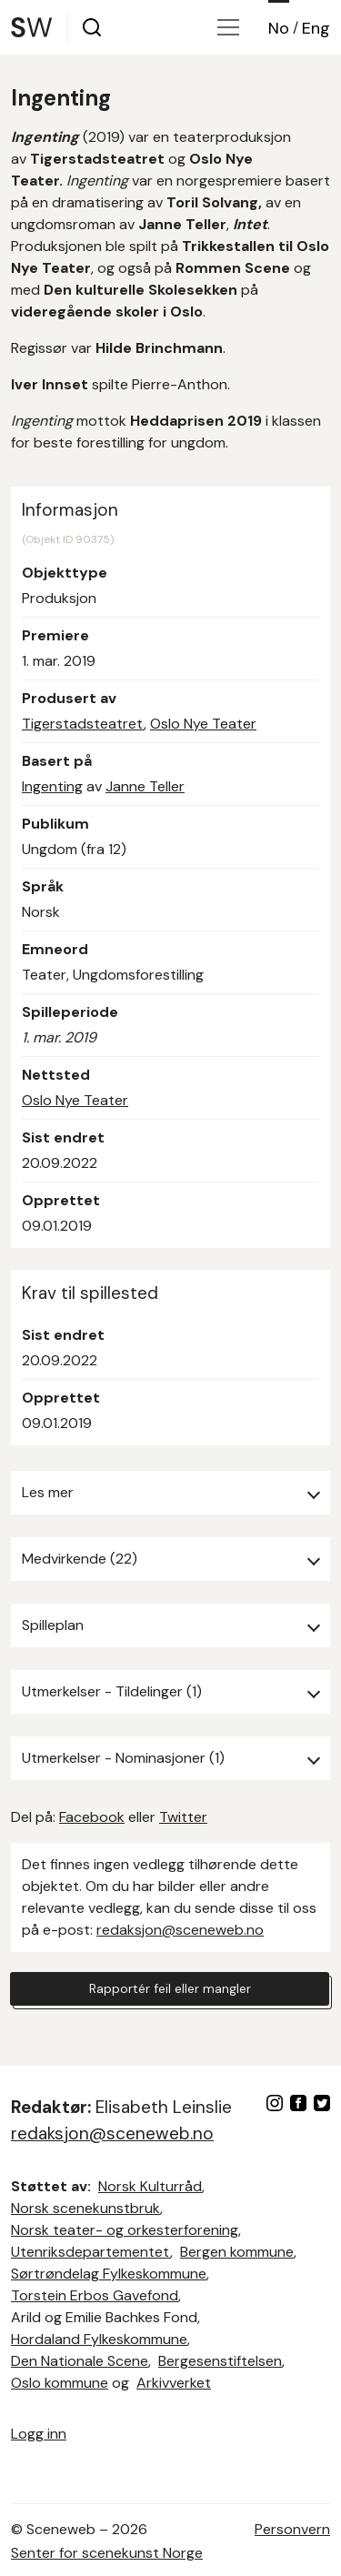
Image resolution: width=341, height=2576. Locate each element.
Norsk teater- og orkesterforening (124, 2229)
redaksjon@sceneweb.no (180, 1929)
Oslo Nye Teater (203, 723)
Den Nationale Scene (79, 2360)
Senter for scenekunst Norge (107, 2552)
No (278, 28)
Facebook (92, 1816)
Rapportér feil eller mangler (170, 1988)
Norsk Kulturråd (150, 2186)
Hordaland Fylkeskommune (99, 2339)
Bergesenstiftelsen (220, 2360)
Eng (316, 28)
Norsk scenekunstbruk (85, 2208)
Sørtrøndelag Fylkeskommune (108, 2273)
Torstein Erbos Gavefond (94, 2295)
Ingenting (52, 786)
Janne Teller (145, 786)
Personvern (292, 2529)
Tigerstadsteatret (83, 723)
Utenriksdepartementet (90, 2251)
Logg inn (38, 2433)
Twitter (183, 1816)
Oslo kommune (59, 2382)
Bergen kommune (237, 2251)
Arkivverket (173, 2382)
